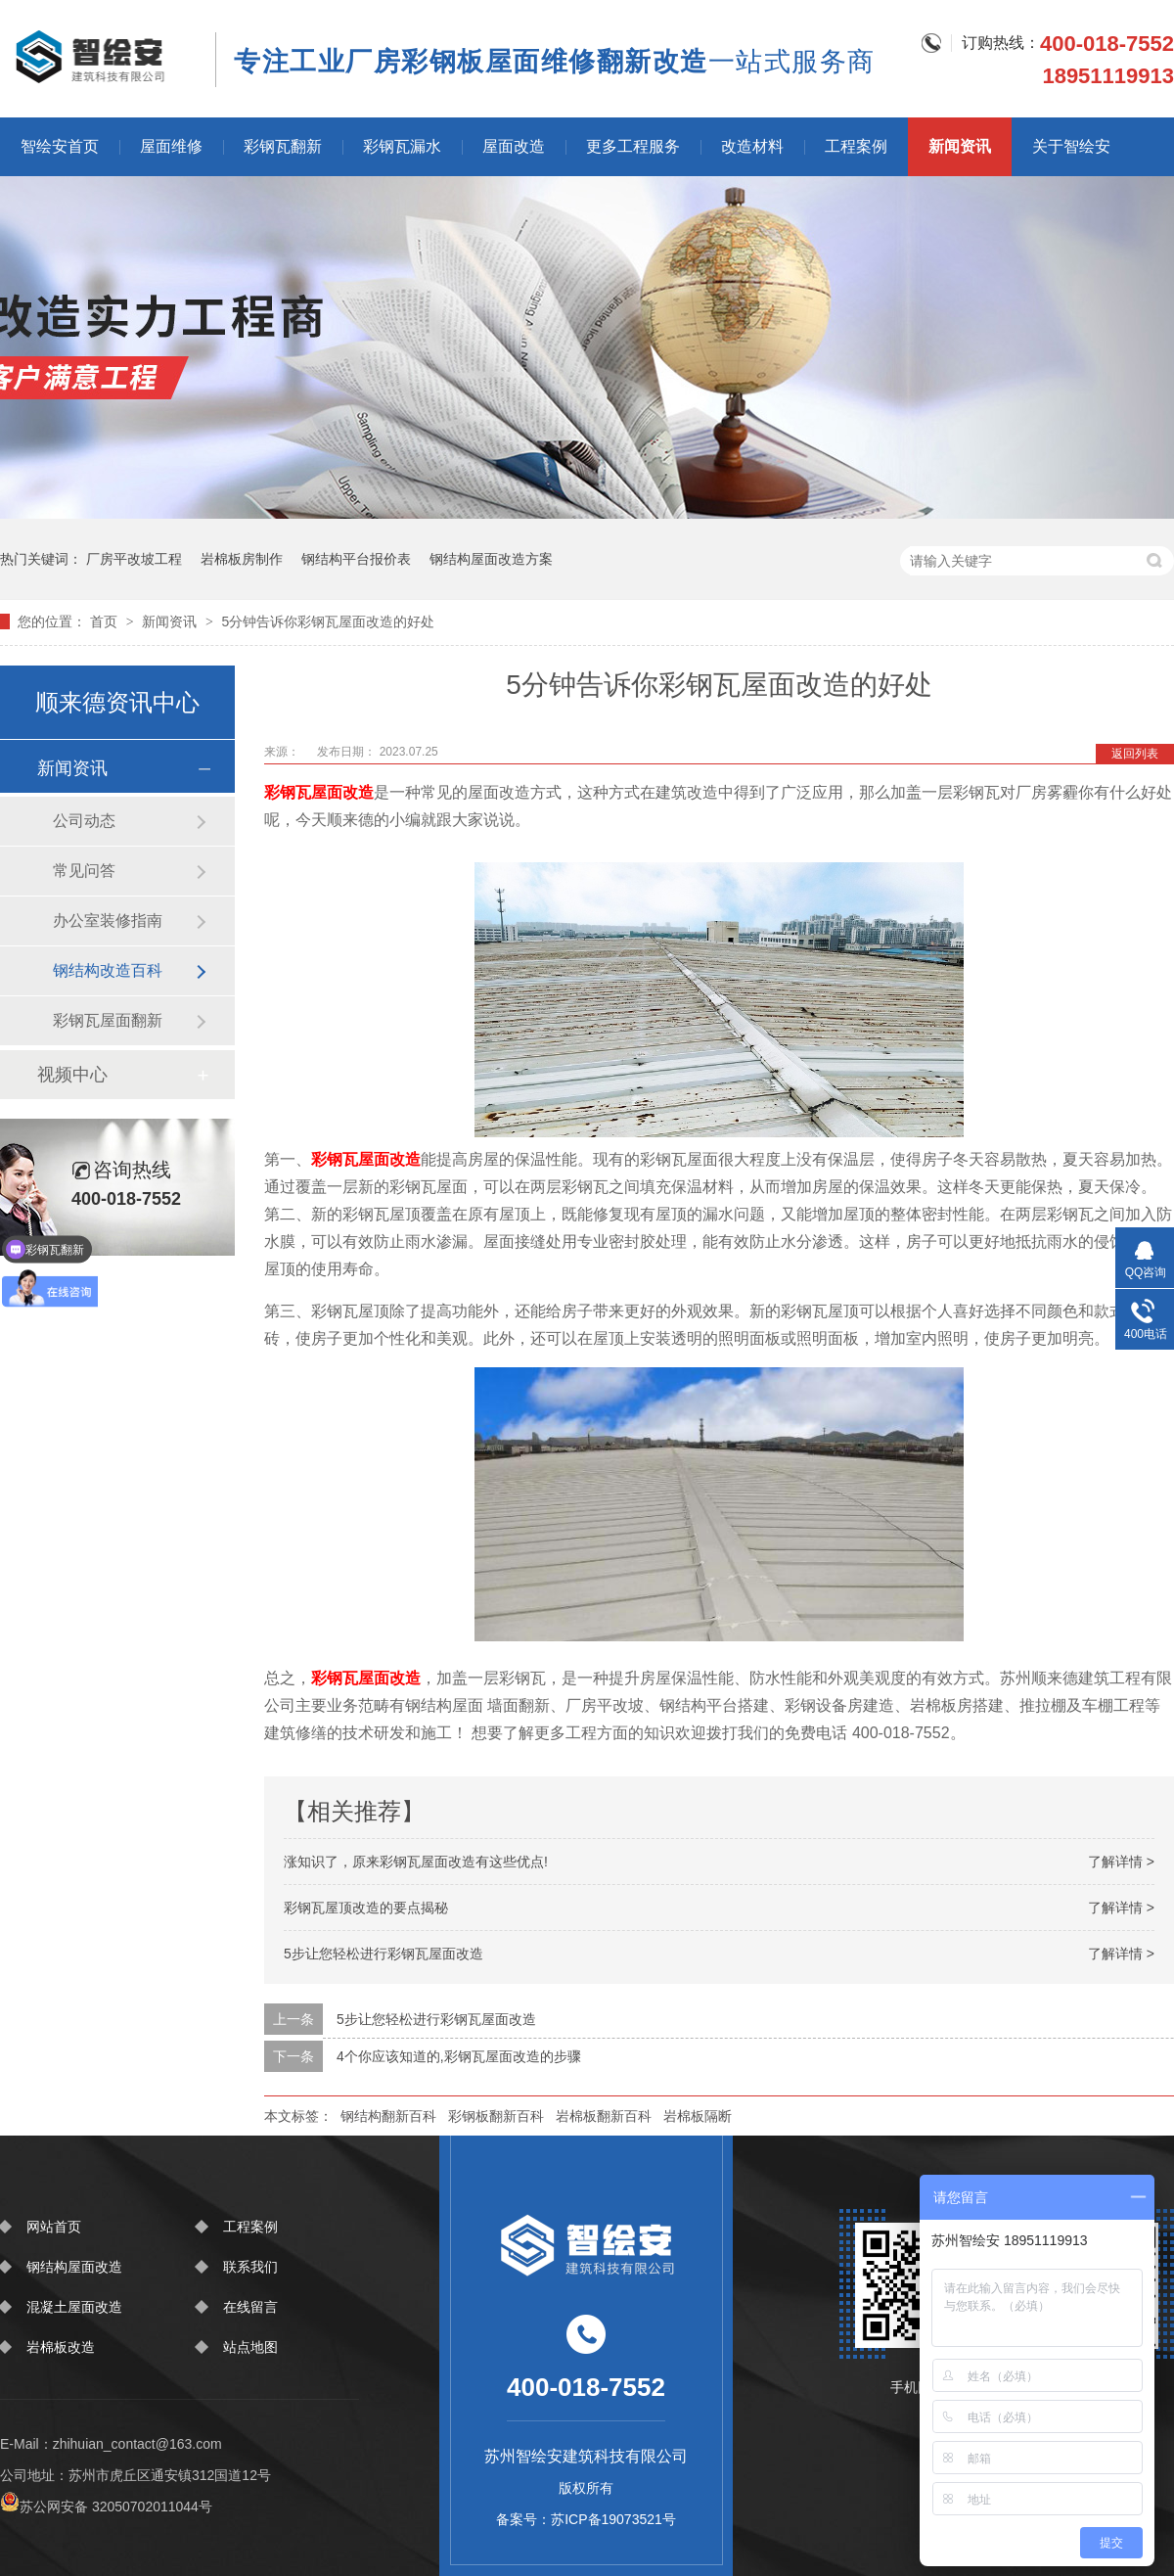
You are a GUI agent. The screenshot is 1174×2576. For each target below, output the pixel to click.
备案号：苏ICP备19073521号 (586, 2519)
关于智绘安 (1071, 146)
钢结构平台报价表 (356, 559)
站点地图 (250, 2347)
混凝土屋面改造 (74, 2307)
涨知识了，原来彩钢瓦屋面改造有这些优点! (416, 1861)
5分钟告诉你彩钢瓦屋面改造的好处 (327, 621)
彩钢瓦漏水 (402, 146)
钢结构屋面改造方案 (491, 559)
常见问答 (84, 870)
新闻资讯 (959, 146)
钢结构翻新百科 (388, 2116)
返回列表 (1134, 753)
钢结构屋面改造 (74, 2267)
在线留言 (250, 2307)
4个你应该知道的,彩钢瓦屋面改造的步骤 (459, 2056)
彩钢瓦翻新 (283, 146)
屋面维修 (171, 146)
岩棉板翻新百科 (604, 2116)
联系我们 (250, 2267)
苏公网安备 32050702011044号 (106, 2506)
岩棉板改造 (60, 2347)
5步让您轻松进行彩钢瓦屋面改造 (383, 1953)
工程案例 (856, 146)
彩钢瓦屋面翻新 (107, 1020)
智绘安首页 (60, 146)
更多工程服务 (633, 146)
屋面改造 (513, 146)
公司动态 (84, 820)
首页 (105, 621)
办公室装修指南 (107, 920)
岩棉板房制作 (242, 559)
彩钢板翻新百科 (496, 2116)
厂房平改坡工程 (134, 559)
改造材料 (752, 146)
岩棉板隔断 (697, 2116)
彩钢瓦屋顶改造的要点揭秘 (366, 1907)
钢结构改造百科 (107, 970)
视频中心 (72, 1074)
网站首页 (53, 2226)
